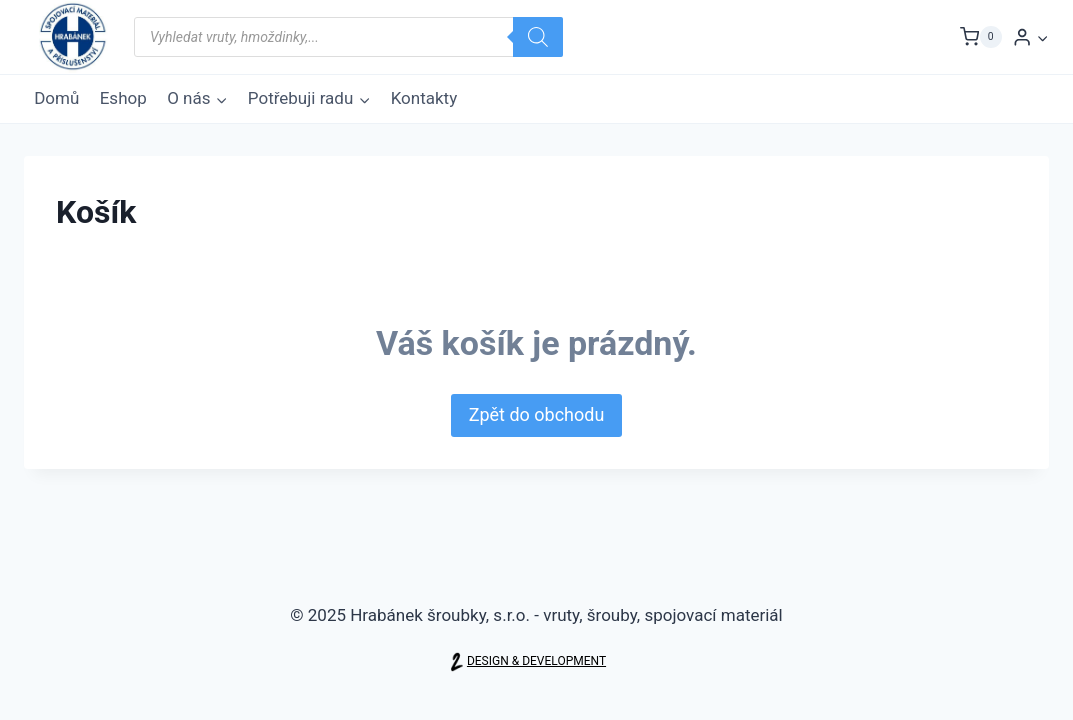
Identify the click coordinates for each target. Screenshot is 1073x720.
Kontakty (424, 98)
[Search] (538, 37)
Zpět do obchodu (537, 414)
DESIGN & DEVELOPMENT (536, 661)
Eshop (123, 98)
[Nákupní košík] (981, 37)
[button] (1042, 37)
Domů (56, 98)
